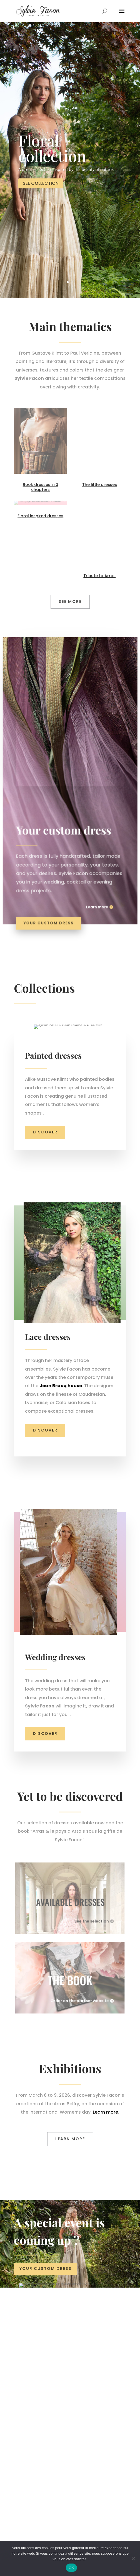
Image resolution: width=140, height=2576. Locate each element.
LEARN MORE (70, 2261)
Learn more (95, 899)
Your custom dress (50, 914)
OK (71, 2568)
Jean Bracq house (60, 1508)
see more (70, 601)
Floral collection (52, 148)
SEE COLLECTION (41, 184)
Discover (45, 1255)
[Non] (133, 2558)
